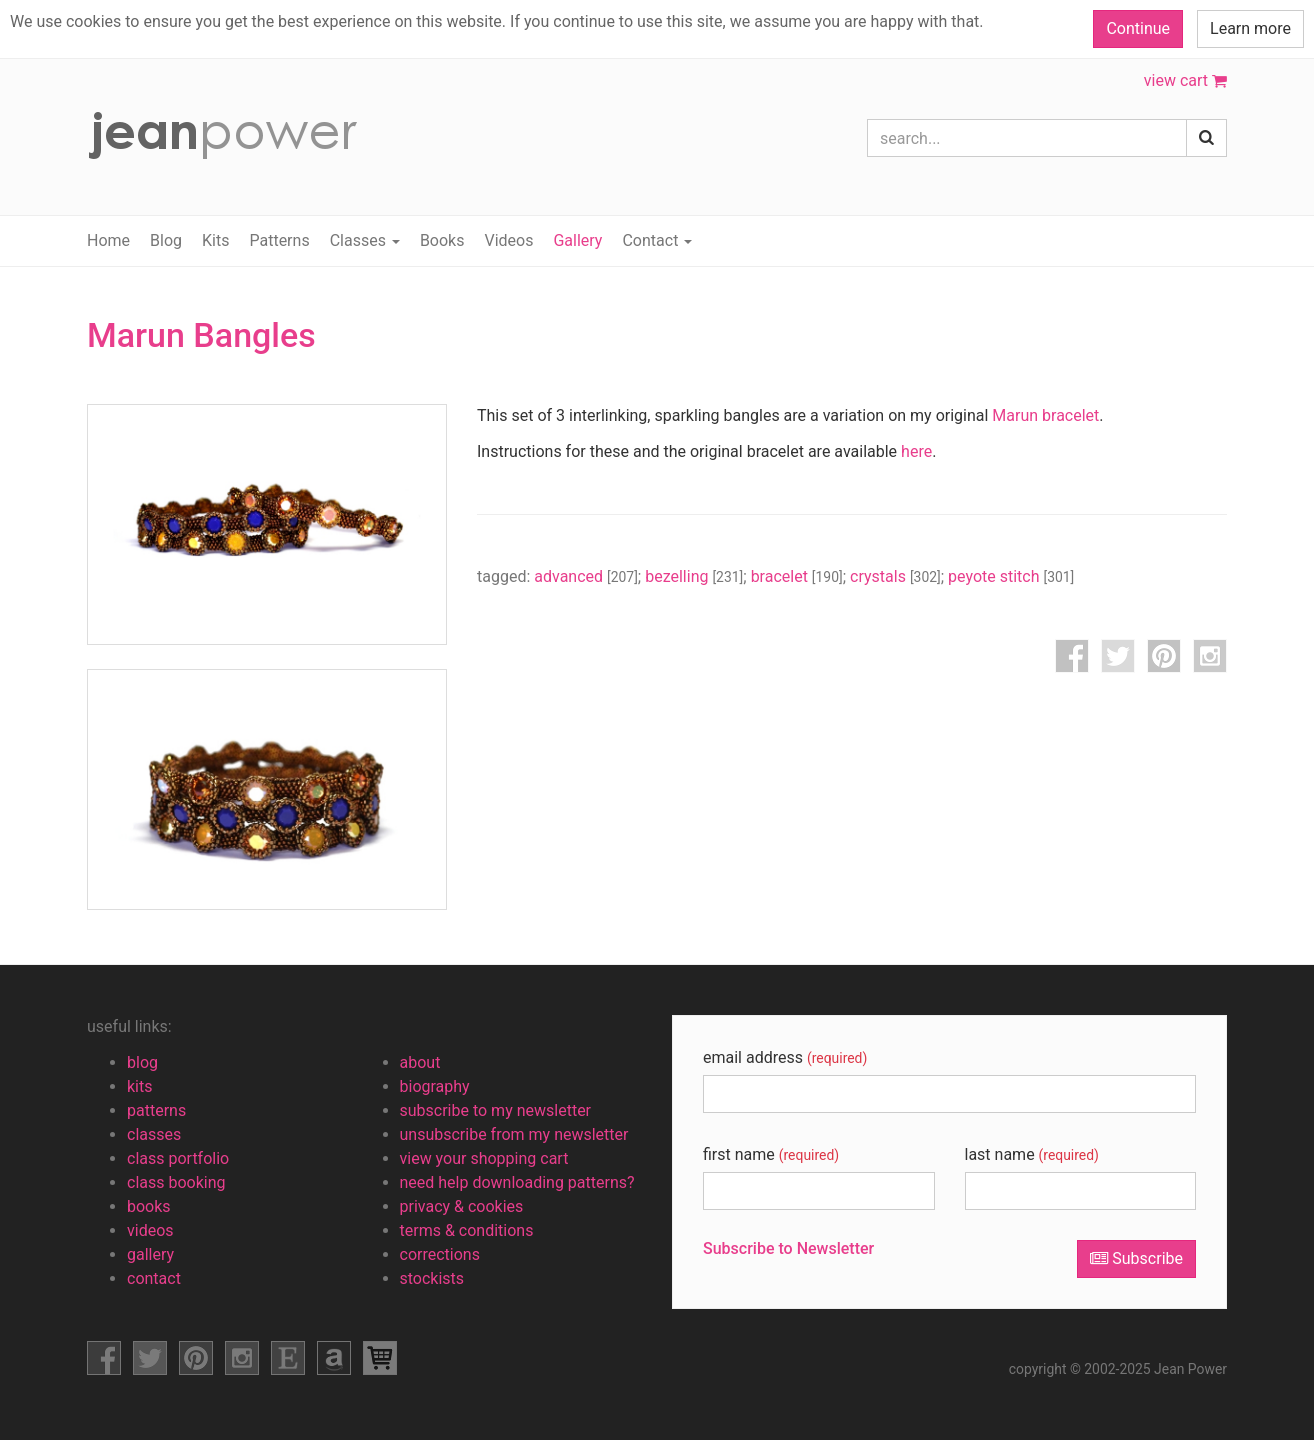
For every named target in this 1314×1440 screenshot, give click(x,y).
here (916, 451)
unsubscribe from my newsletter (514, 1134)
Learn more (1250, 28)
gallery (150, 1254)
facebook (1072, 656)
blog (142, 1062)
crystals (895, 576)
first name (771, 1154)
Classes (365, 240)
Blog (166, 240)
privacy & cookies (462, 1206)
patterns (156, 1110)
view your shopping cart (484, 1158)
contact (154, 1278)
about (420, 1062)
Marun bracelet (1045, 415)
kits (140, 1086)
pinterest (1164, 656)
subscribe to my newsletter (496, 1110)
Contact (657, 240)
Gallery (577, 240)
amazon (334, 1358)
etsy (288, 1358)
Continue (1138, 28)
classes (154, 1134)
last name (1032, 1154)
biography (435, 1086)
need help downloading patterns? (517, 1182)
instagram (1210, 656)
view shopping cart (380, 1358)
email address (785, 1057)
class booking (176, 1182)
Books (442, 240)
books (149, 1206)
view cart (1185, 80)
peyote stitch (1011, 576)
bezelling (694, 576)
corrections (440, 1254)
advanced (586, 576)
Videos (508, 240)
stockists (432, 1278)
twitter (1118, 656)
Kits (215, 240)
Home (108, 240)
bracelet (797, 576)
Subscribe (1136, 1258)
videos (150, 1230)
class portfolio (178, 1158)
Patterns (279, 240)
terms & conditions (467, 1230)
